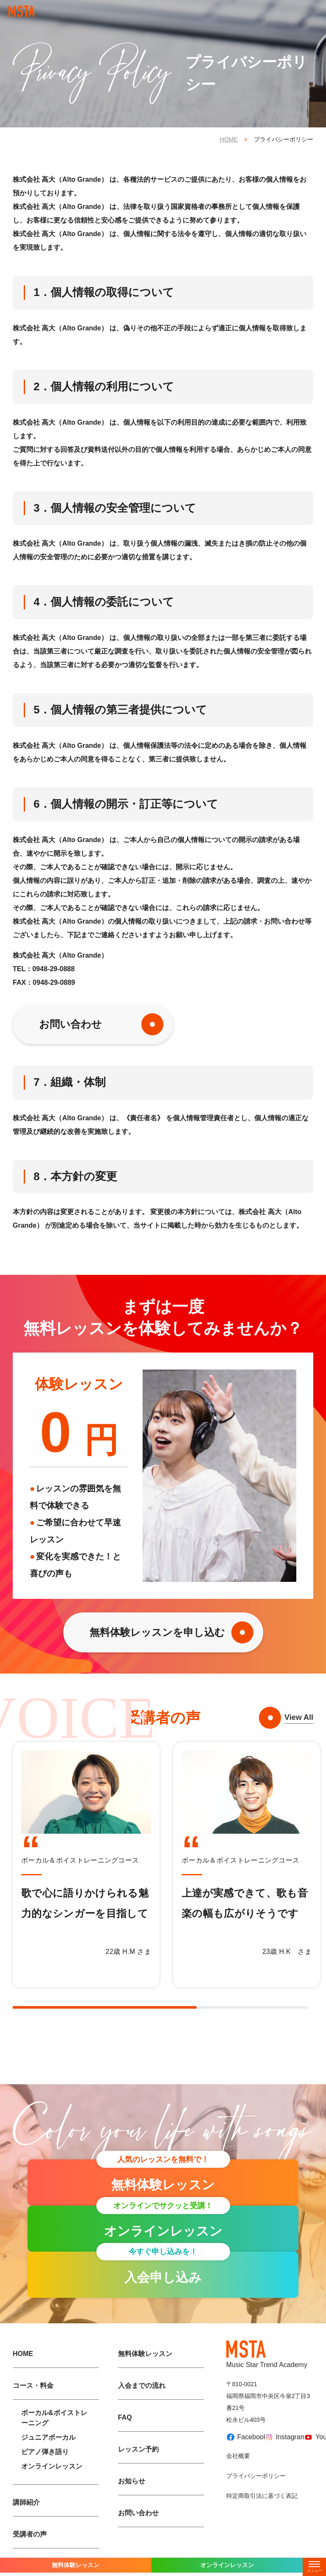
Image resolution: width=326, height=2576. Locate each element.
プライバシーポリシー (256, 2475)
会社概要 (238, 2455)
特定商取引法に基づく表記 (262, 2495)
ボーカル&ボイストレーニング (54, 2418)
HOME (229, 139)
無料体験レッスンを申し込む (157, 1632)
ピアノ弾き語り (45, 2451)
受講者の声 (30, 2534)
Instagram (281, 2437)
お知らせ (131, 2481)
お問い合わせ (70, 1024)
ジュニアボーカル (48, 2437)
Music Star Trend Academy (266, 2354)
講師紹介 (26, 2502)
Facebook (242, 2437)
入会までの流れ (142, 2385)
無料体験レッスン (145, 2353)
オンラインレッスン (51, 2466)
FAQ (125, 2417)
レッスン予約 (138, 2449)
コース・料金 (33, 2385)
